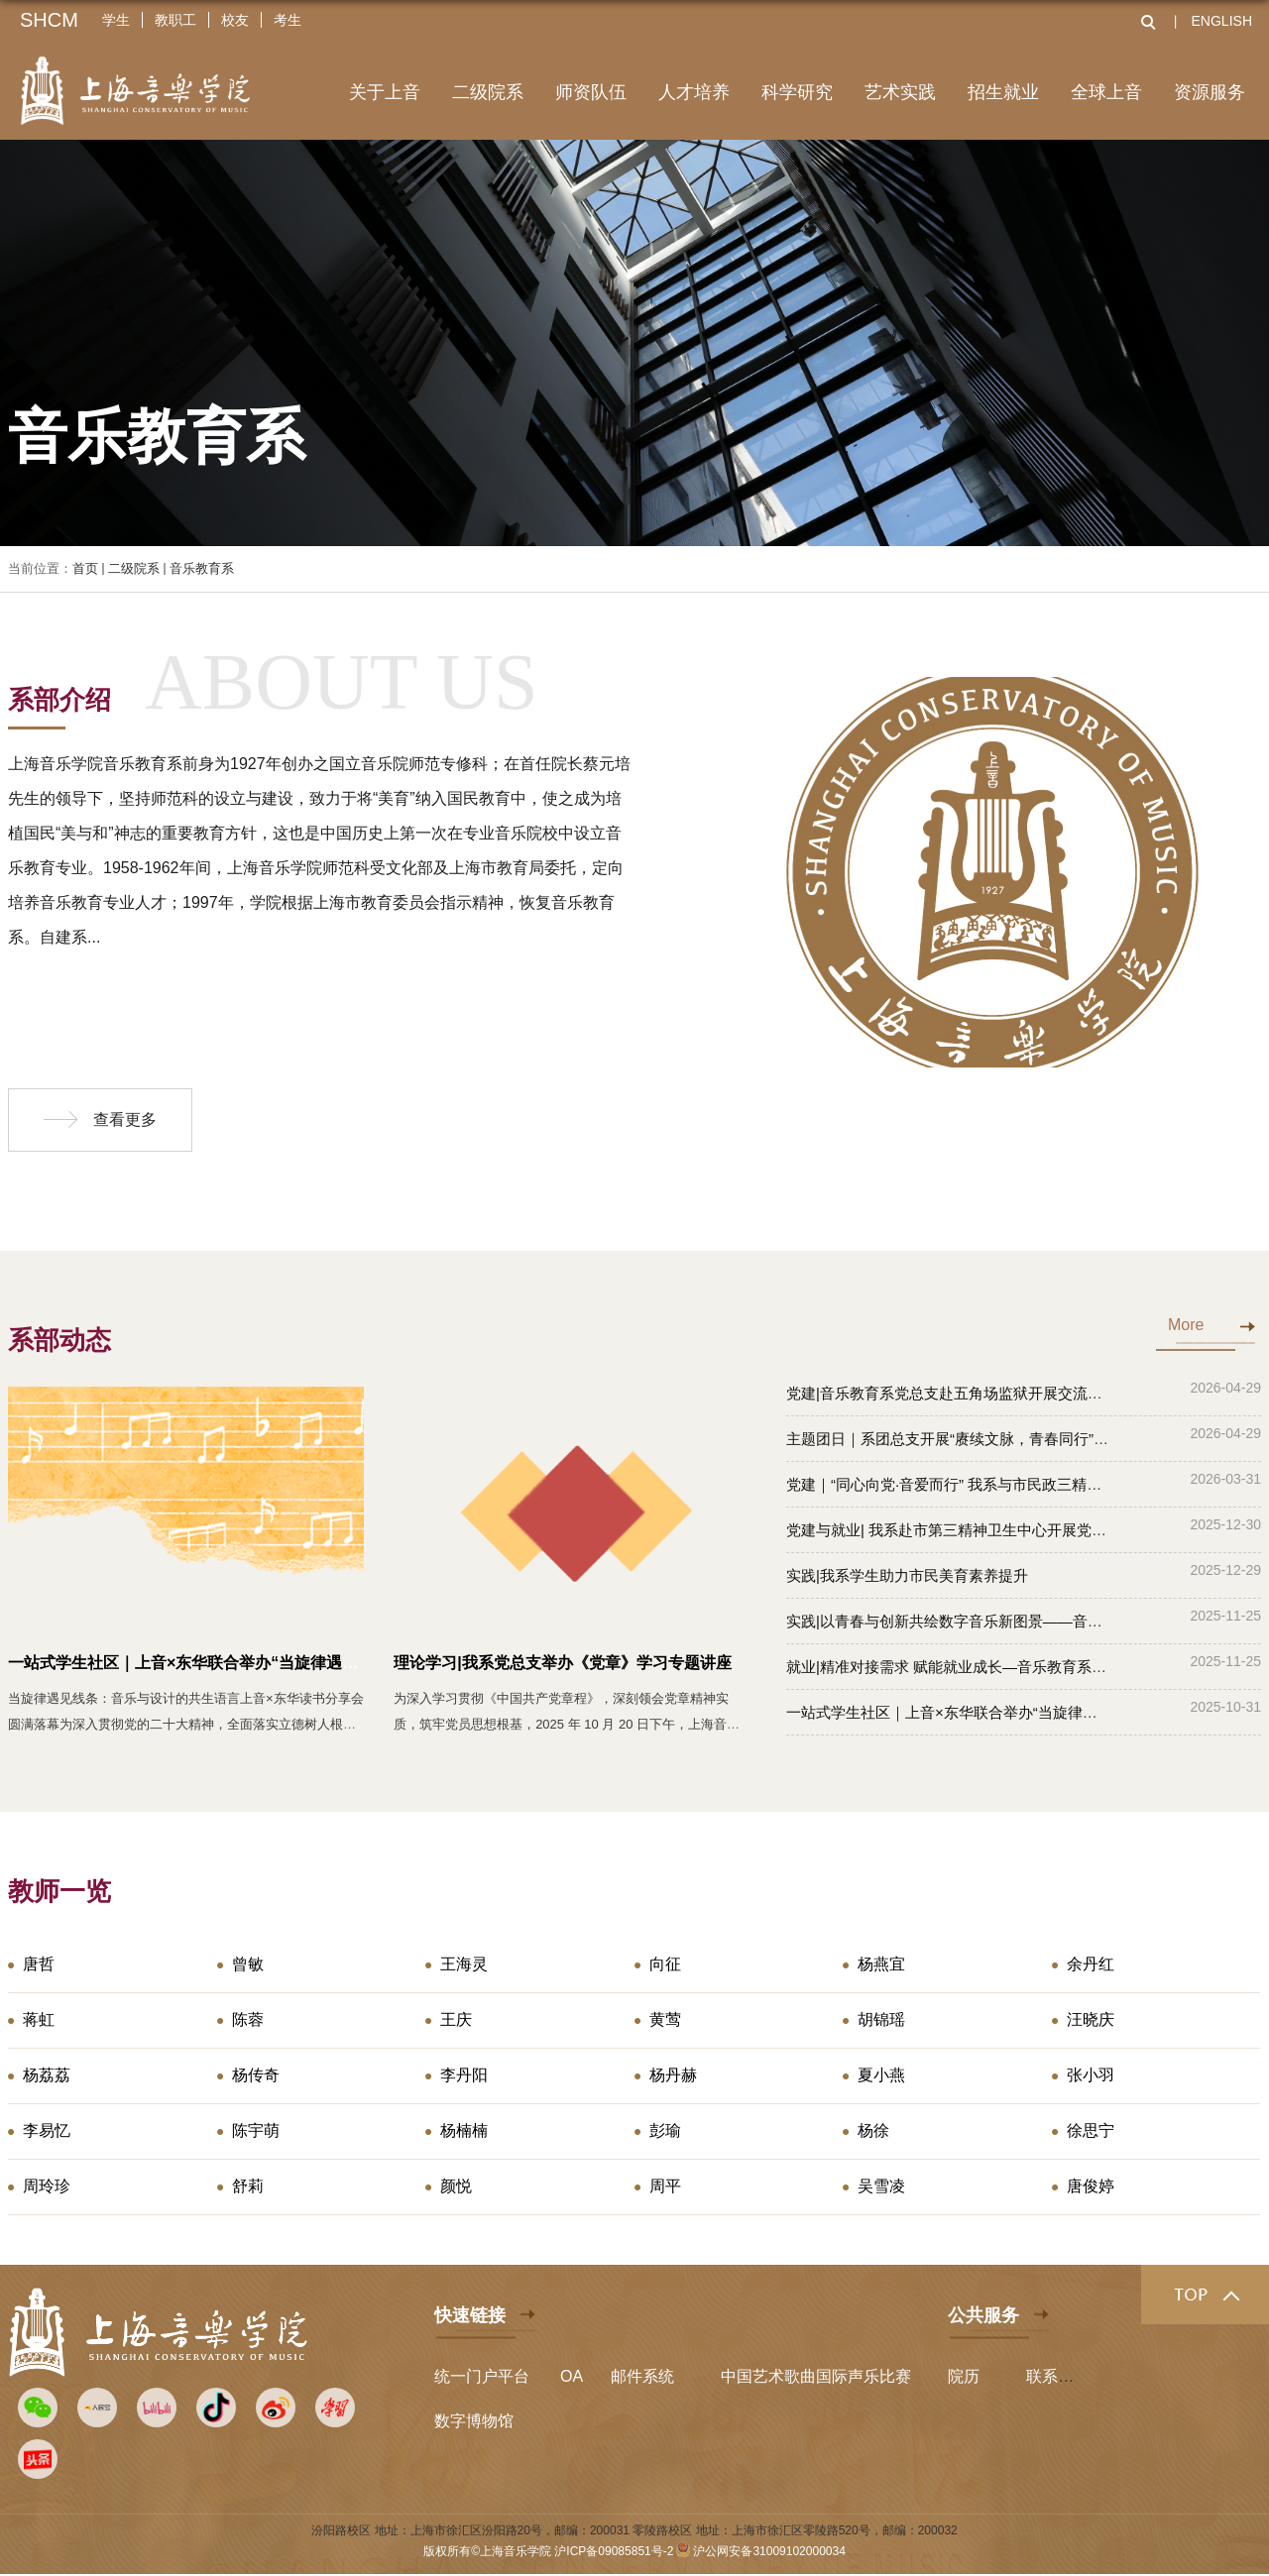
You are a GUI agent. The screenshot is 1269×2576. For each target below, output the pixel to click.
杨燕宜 (881, 1964)
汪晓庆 (1090, 2019)
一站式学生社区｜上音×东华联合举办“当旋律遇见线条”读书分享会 (242, 1662)
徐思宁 (1090, 2130)
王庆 (456, 2019)
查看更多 (125, 1119)
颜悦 (456, 2186)
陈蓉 (248, 2019)
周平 (665, 2186)
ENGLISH (1222, 21)
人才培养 (694, 92)
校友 (235, 20)
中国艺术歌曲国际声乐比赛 (816, 2376)
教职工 (175, 20)
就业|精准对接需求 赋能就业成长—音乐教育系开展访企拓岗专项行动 (1013, 1666)
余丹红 (1090, 1964)
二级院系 (487, 92)
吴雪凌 (881, 2186)
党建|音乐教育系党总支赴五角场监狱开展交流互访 (951, 1393)
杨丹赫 (673, 2075)
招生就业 (1003, 92)
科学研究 (797, 92)
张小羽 (1090, 2075)
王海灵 (464, 1964)
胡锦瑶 (881, 2019)
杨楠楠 (464, 2130)
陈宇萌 (256, 2130)
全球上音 (1106, 92)
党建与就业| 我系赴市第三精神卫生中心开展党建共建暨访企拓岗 (998, 1529)
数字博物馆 (474, 2420)
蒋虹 (39, 2019)
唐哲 (39, 1964)
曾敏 (248, 1964)
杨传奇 (256, 2075)
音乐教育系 (202, 568)
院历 (964, 2376)
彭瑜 (665, 2130)
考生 (287, 20)
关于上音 (384, 92)
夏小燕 (881, 2075)
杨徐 (873, 2130)
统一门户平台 (481, 2376)
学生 (116, 20)
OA (571, 2376)
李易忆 (46, 2130)
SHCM (49, 20)
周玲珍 (46, 2186)
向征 (665, 1964)
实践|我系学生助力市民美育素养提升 (907, 1575)
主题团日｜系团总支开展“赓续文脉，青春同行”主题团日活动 (984, 1438)
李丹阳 (464, 2075)
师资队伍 (591, 92)
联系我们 (1058, 2376)
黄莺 (665, 2019)
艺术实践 (900, 92)
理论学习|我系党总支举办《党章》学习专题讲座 (562, 1662)
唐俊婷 (1090, 2186)
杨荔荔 (46, 2075)
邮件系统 (642, 2376)
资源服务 (1209, 92)
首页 (85, 568)
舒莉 (248, 2186)
